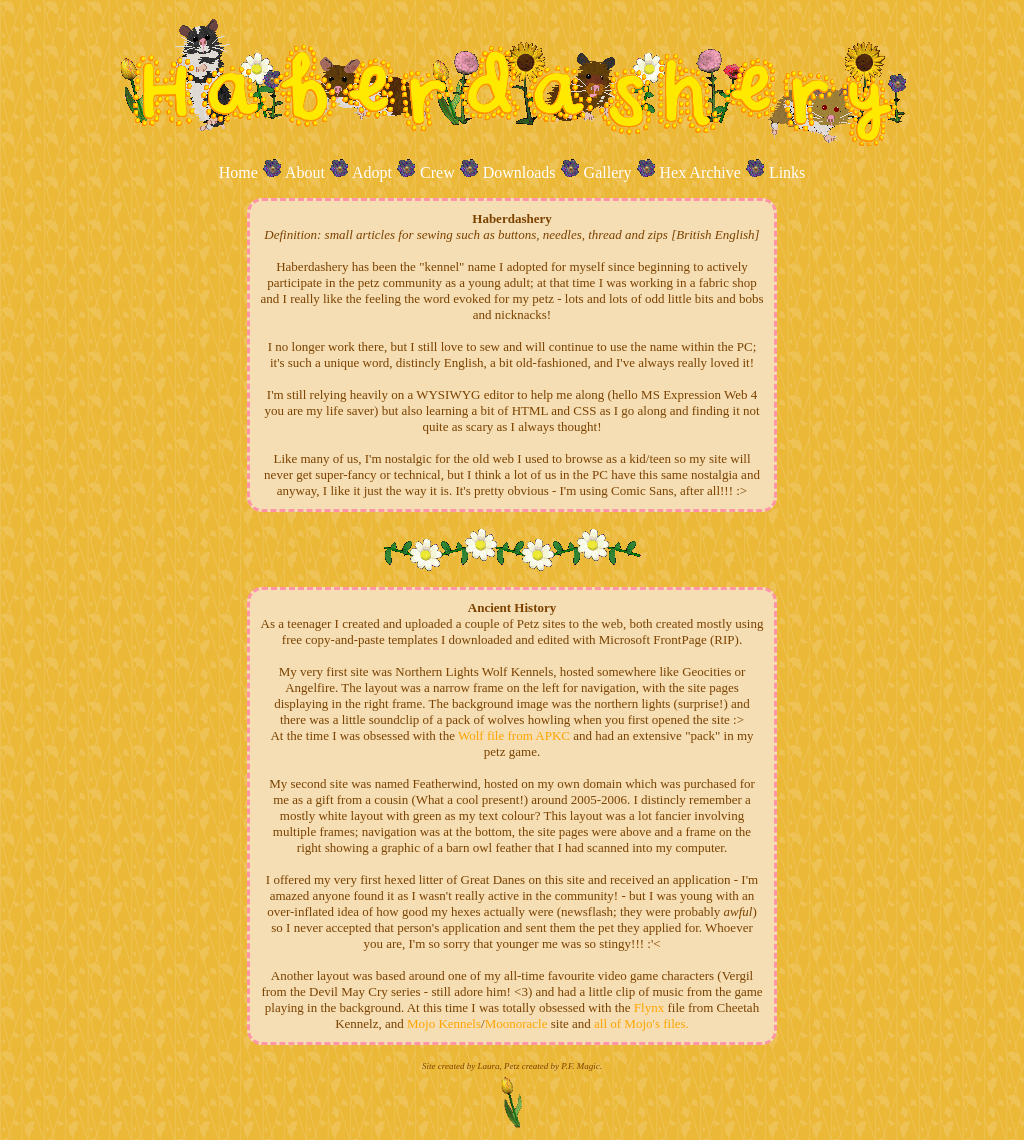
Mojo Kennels (444, 1023)
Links (787, 172)
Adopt (372, 172)
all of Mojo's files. (641, 1023)
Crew (437, 172)
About (305, 172)
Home (238, 172)
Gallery (608, 172)
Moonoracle (516, 1023)
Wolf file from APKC (514, 735)
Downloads (519, 172)
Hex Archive (700, 172)
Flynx (649, 1007)
